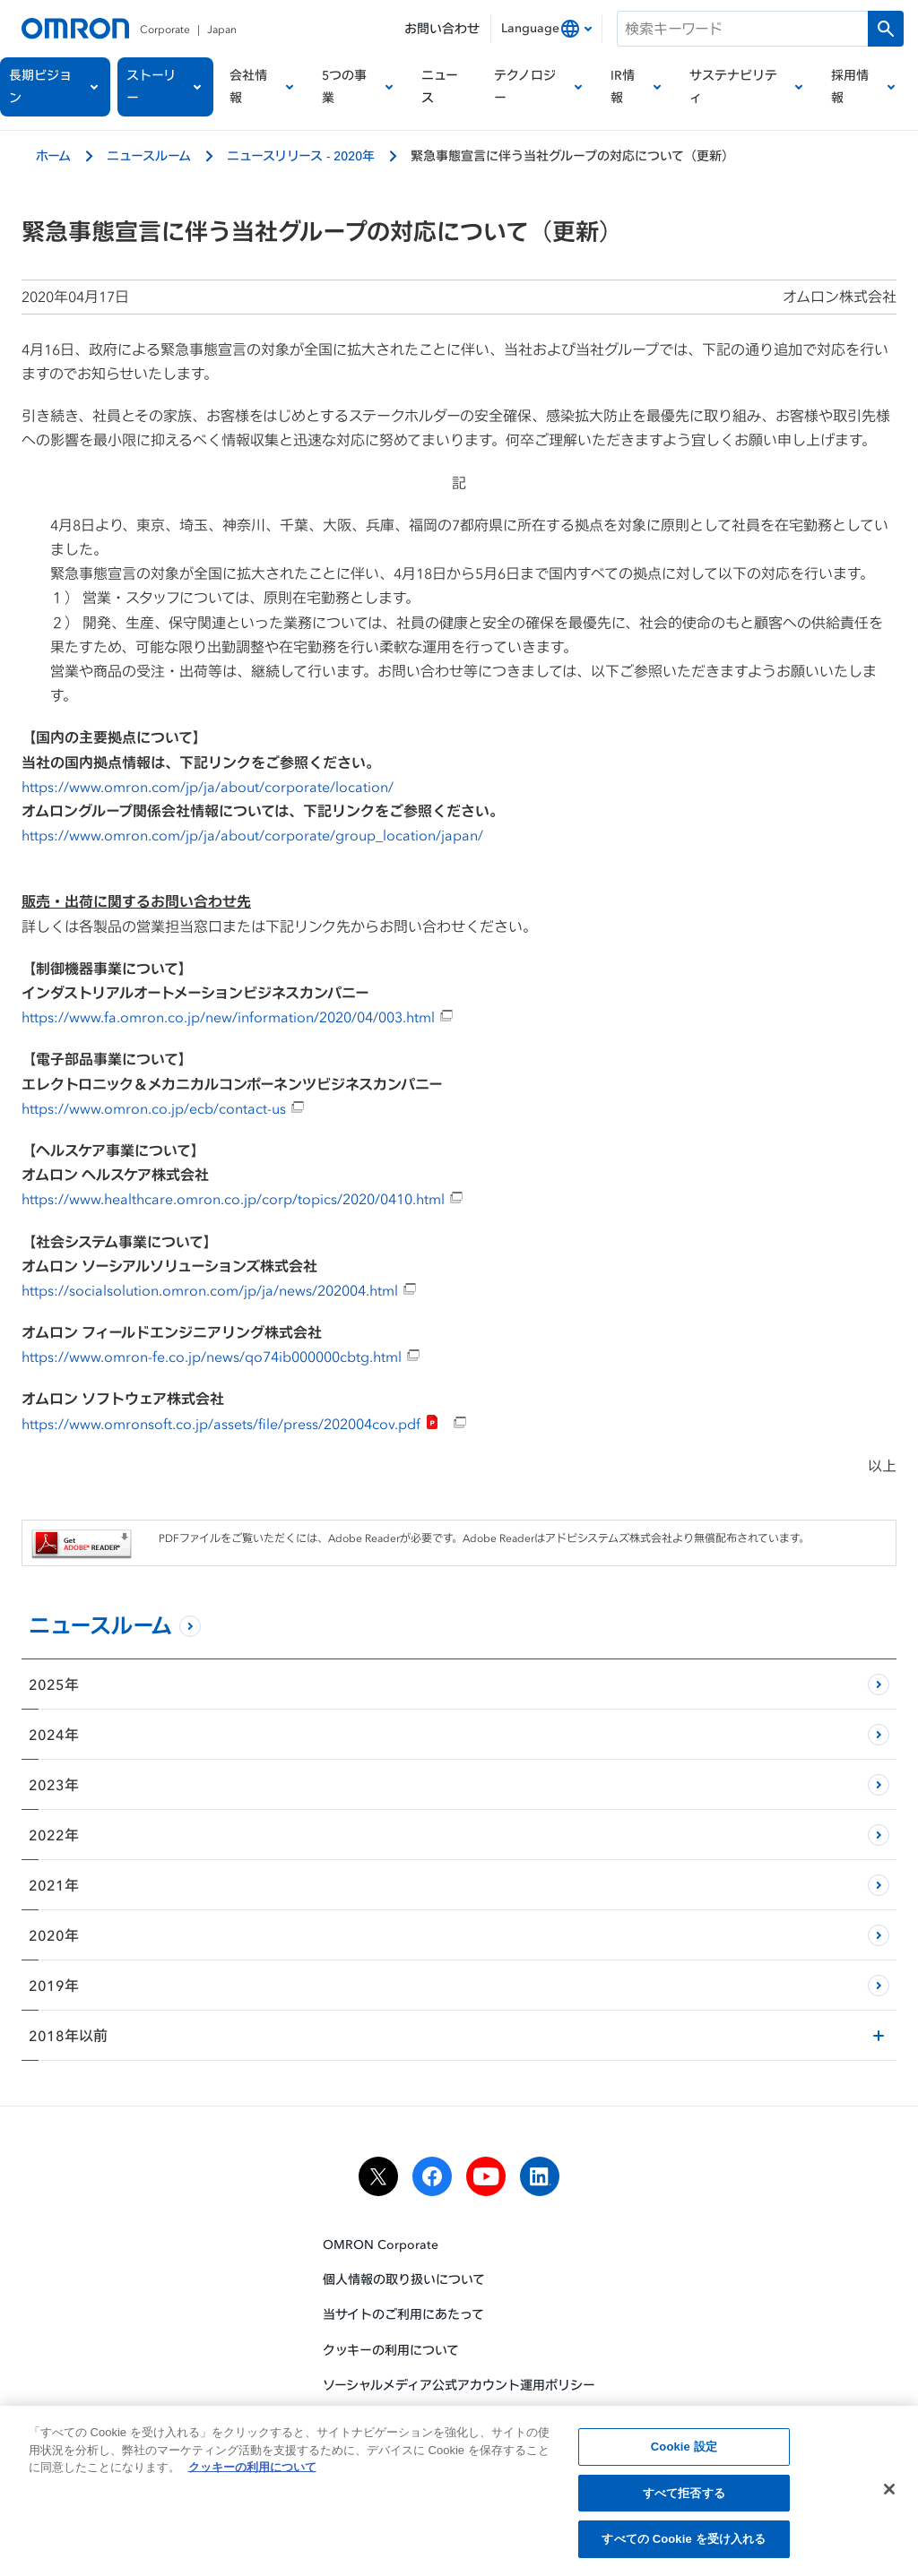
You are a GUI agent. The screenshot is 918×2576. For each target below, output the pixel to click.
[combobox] (546, 29)
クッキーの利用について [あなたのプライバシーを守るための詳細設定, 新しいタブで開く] (252, 2470)
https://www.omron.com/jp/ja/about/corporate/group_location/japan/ (252, 835)
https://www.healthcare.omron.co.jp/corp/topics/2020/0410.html (242, 1199)
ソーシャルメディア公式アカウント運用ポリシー (459, 2384)
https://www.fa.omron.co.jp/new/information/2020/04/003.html (238, 1017)
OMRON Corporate (380, 2244)
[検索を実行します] (886, 29)
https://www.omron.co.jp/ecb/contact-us (163, 1108)
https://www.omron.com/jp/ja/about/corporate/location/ (208, 787)
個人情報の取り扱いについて (404, 2279)
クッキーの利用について (391, 2349)
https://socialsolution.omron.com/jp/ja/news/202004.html (219, 1290)
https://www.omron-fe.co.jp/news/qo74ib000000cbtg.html (221, 1357)
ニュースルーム (149, 155)
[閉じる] (889, 2491)
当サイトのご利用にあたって (403, 2314)
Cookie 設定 (684, 2449)
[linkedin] (539, 2176)
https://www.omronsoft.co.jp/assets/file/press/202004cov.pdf (244, 1424)
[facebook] (432, 2176)
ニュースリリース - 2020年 (301, 155)
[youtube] (486, 2176)
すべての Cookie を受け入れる (684, 2541)
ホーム (53, 155)
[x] (378, 2176)
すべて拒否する (684, 2496)
